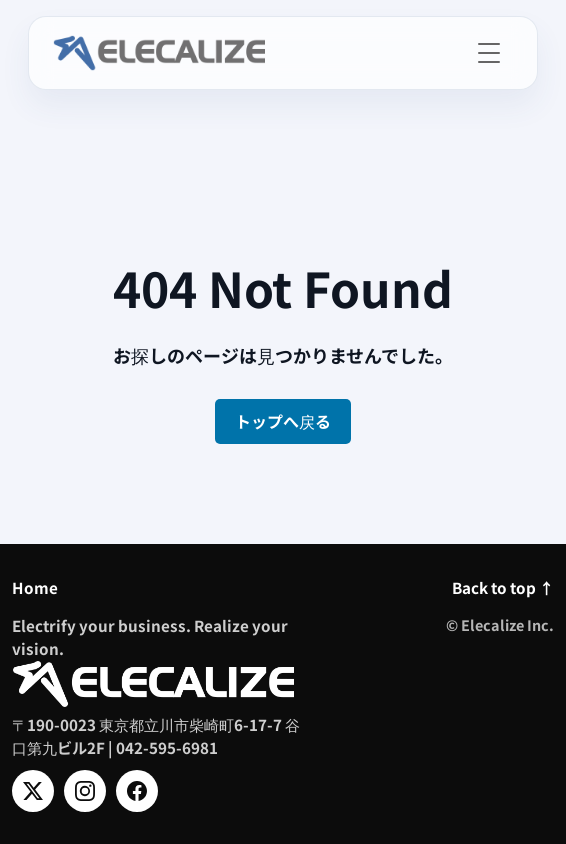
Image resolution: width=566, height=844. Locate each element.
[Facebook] (137, 791)
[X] (33, 791)
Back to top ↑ (503, 587)
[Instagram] (85, 791)
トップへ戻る (283, 421)
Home (35, 587)
